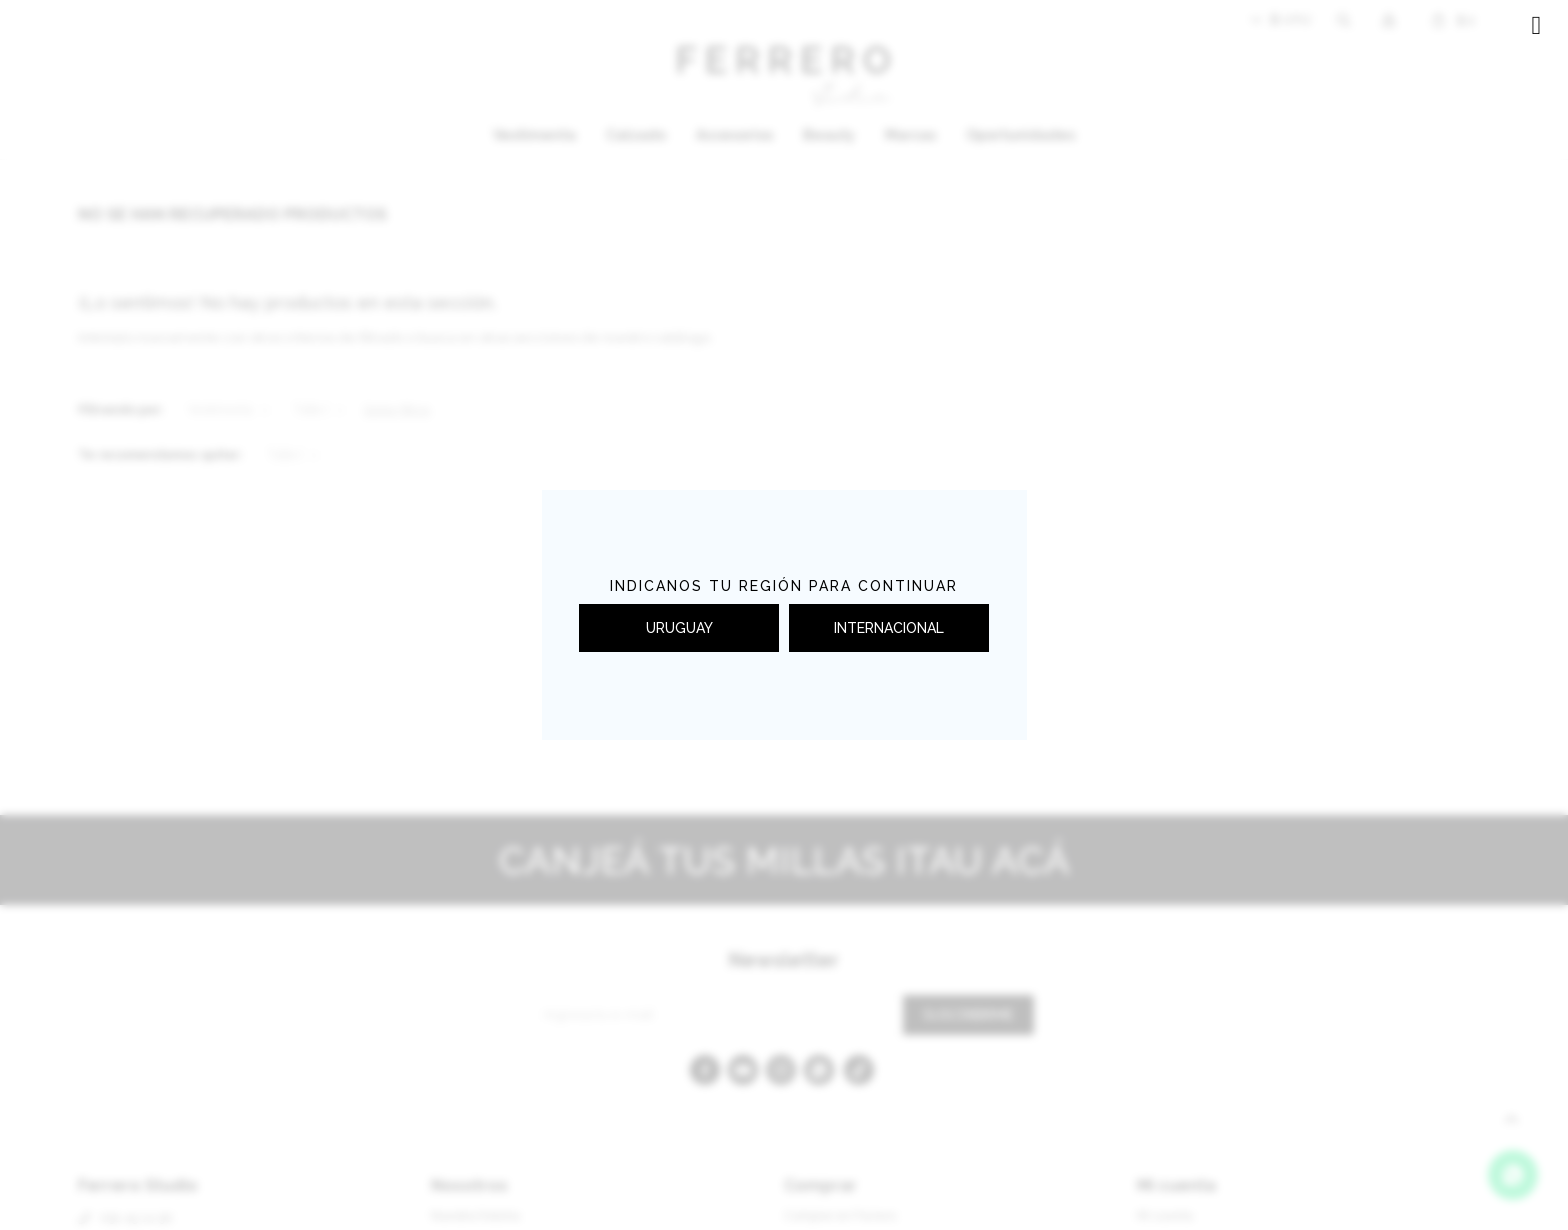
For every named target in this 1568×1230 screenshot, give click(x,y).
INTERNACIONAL (889, 628)
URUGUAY (679, 628)
